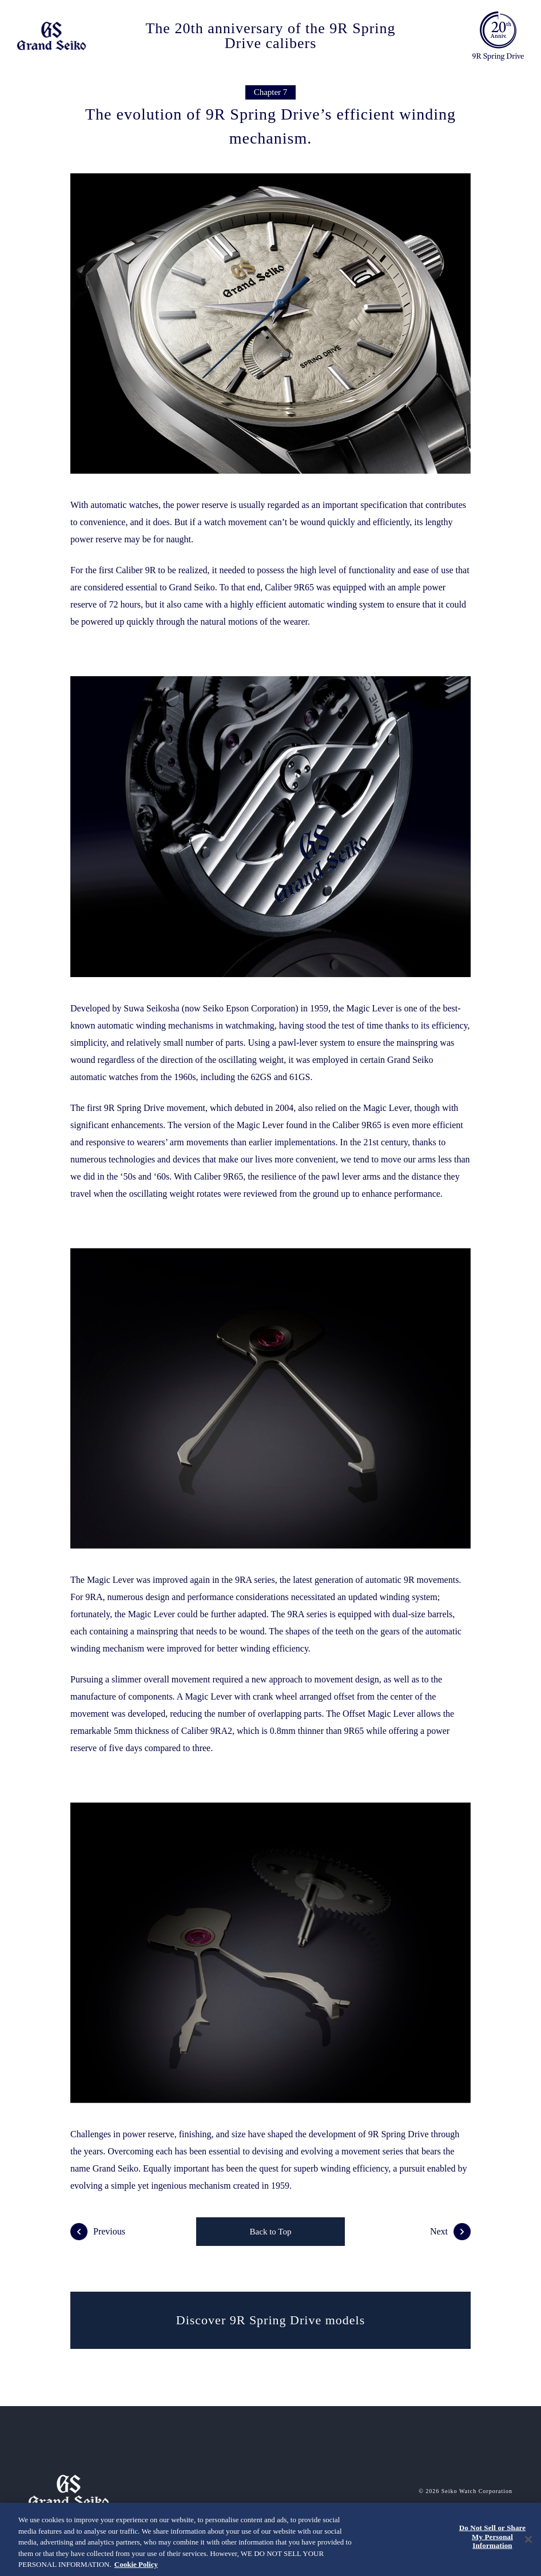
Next (450, 2231)
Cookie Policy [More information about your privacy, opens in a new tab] (136, 2564)
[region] (270, 2539)
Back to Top (271, 2231)
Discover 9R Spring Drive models (270, 2320)
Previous (97, 2231)
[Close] (528, 2539)
